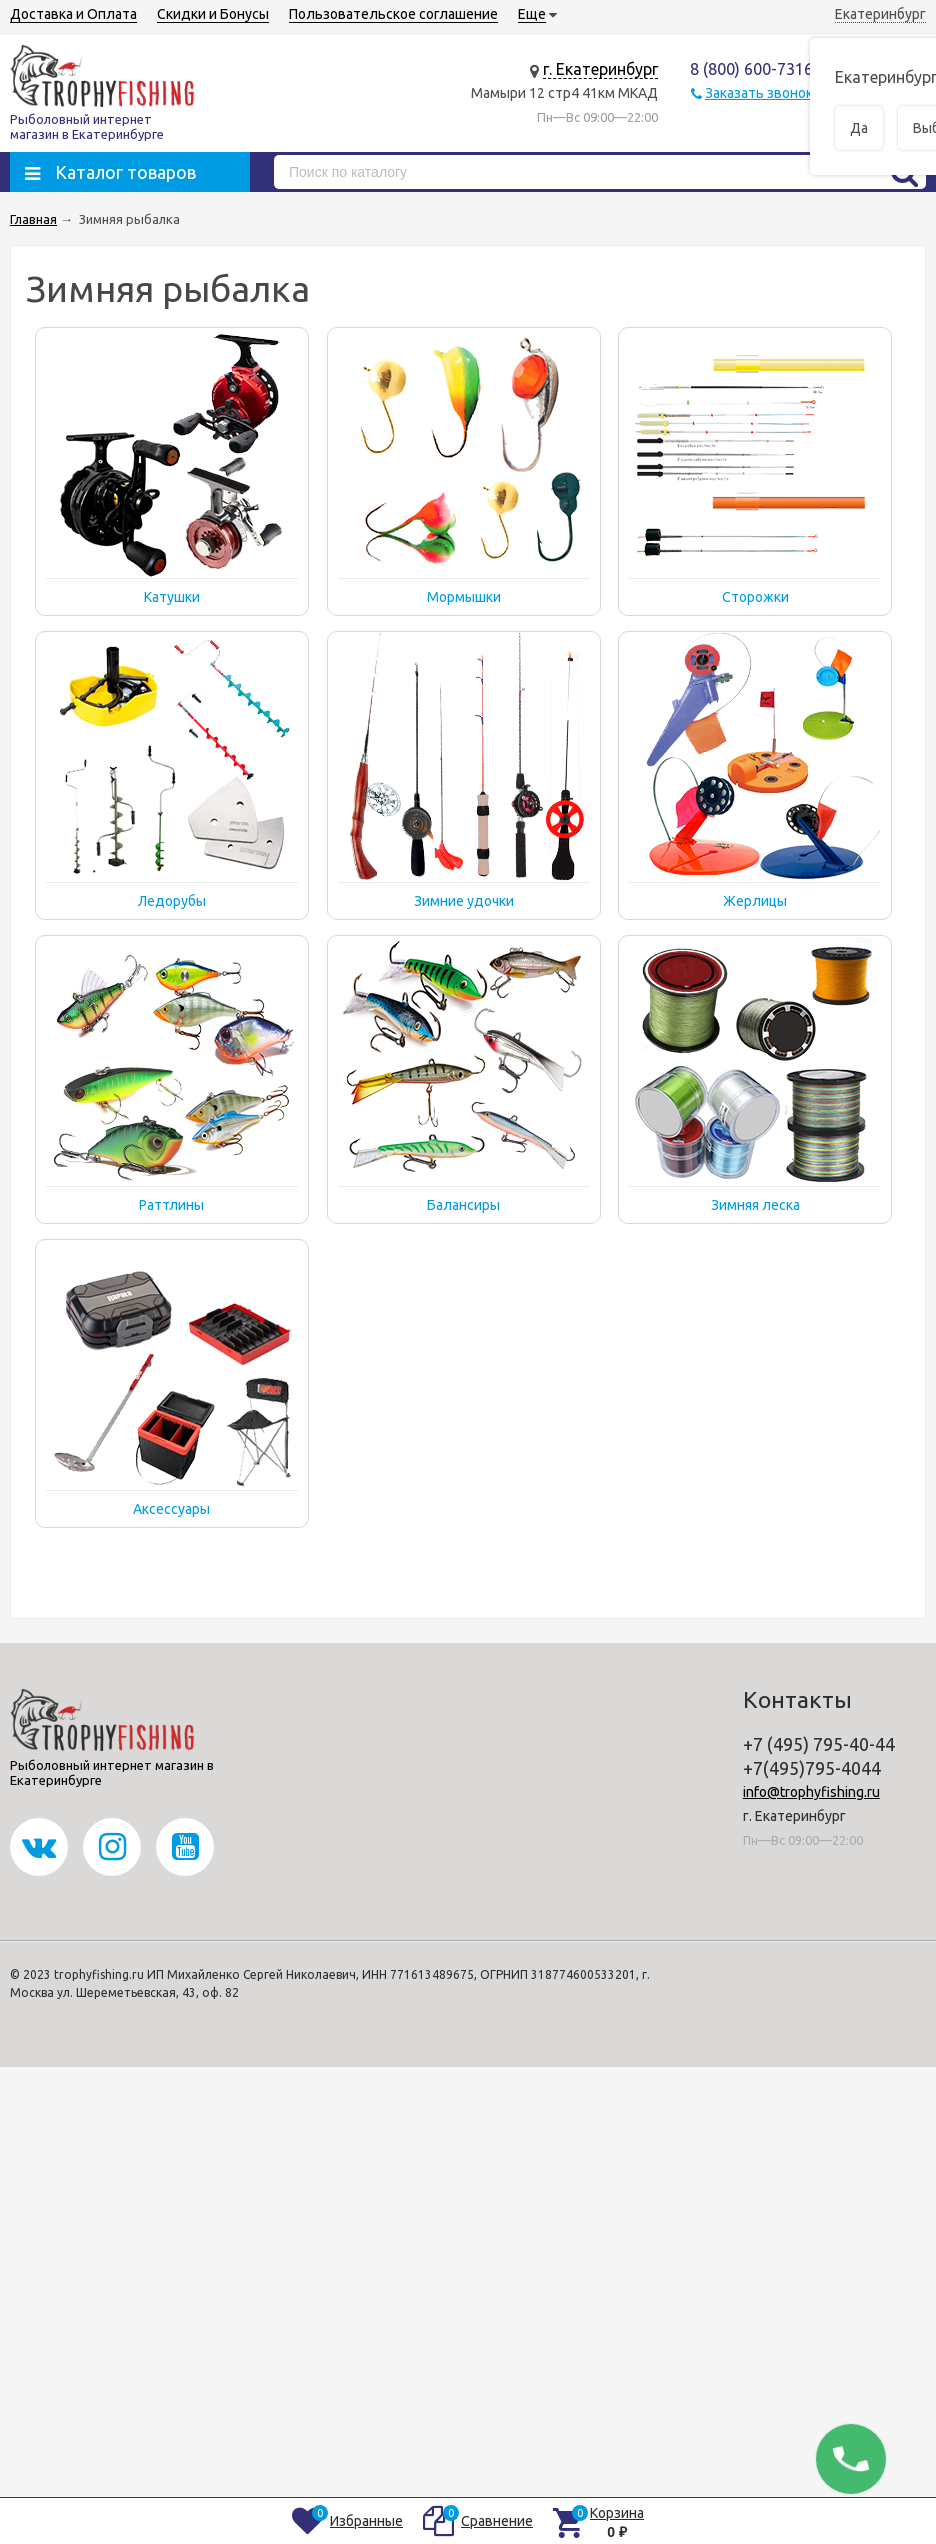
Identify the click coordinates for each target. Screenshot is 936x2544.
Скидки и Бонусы (213, 14)
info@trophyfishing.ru (811, 1792)
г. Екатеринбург (600, 69)
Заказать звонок (759, 93)
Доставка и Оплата (73, 14)
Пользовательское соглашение (393, 14)
